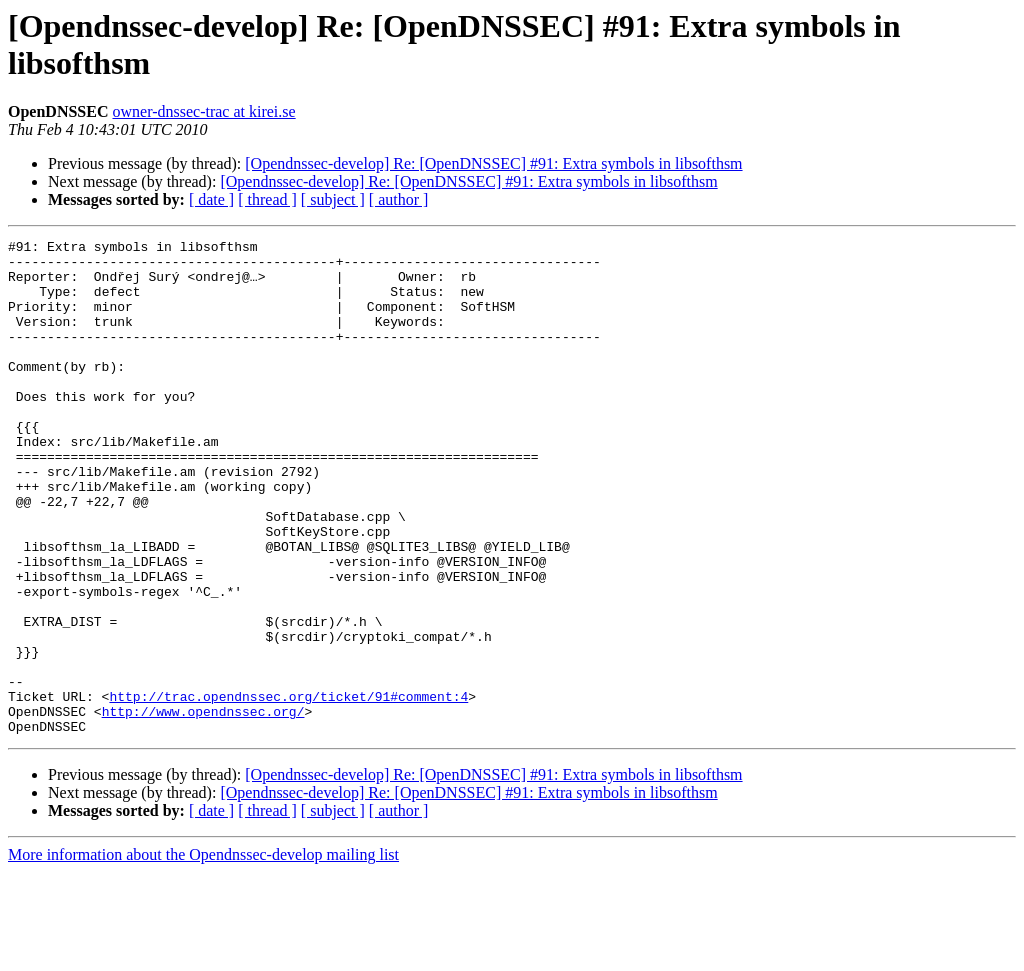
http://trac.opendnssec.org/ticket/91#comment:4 (288, 789)
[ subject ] (333, 199)
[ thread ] (267, 199)
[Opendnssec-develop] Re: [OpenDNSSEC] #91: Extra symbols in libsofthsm (493, 163)
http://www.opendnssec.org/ (203, 807)
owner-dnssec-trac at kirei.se (203, 111)
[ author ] (399, 199)
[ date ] (211, 199)
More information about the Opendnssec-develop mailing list (203, 953)
